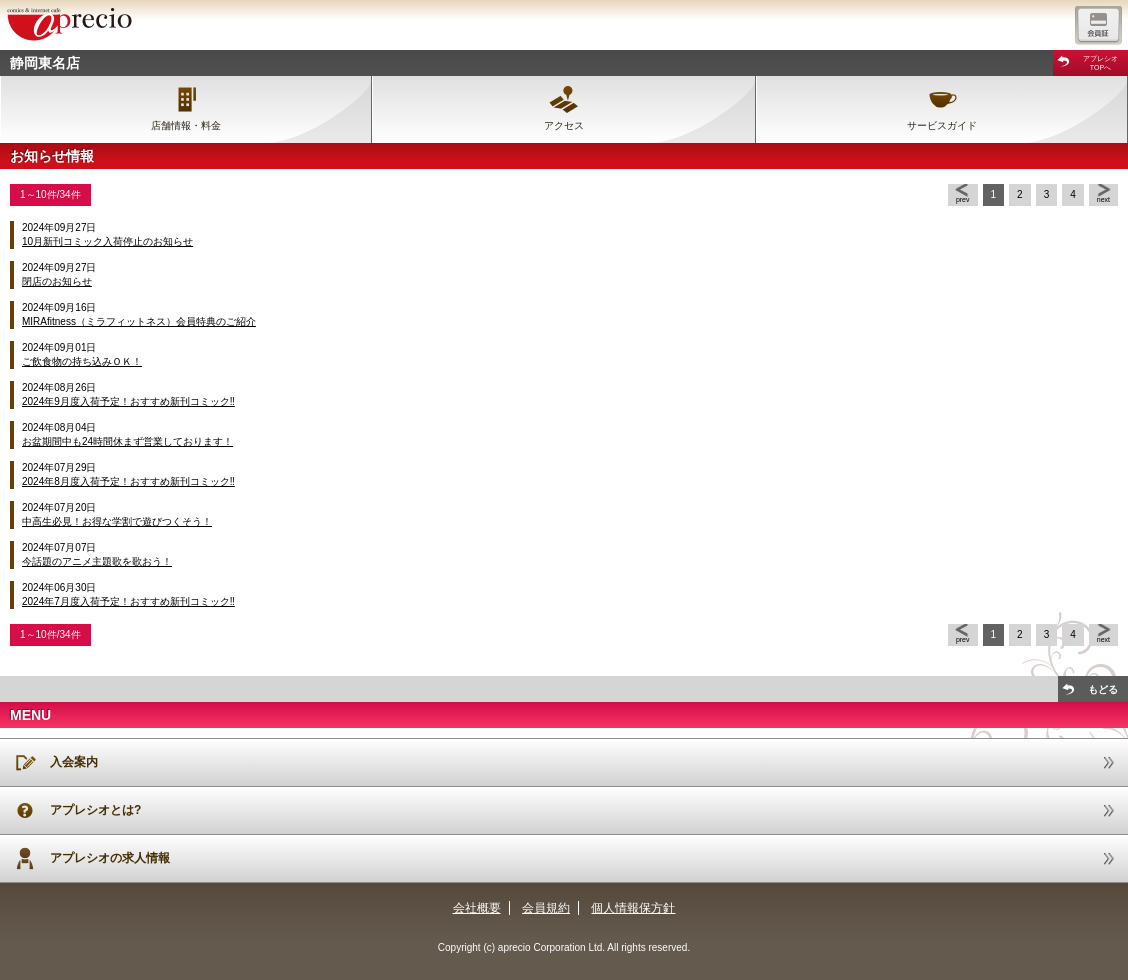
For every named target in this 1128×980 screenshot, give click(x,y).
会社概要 (477, 908)
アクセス (564, 125)
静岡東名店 (45, 63)
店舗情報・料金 (186, 125)
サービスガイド (942, 125)
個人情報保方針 (633, 908)
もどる (1103, 689)
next (1103, 199)
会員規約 (546, 908)
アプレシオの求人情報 (110, 858)
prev (963, 199)
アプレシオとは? (95, 810)
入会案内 (74, 762)
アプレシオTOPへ (1100, 63)
